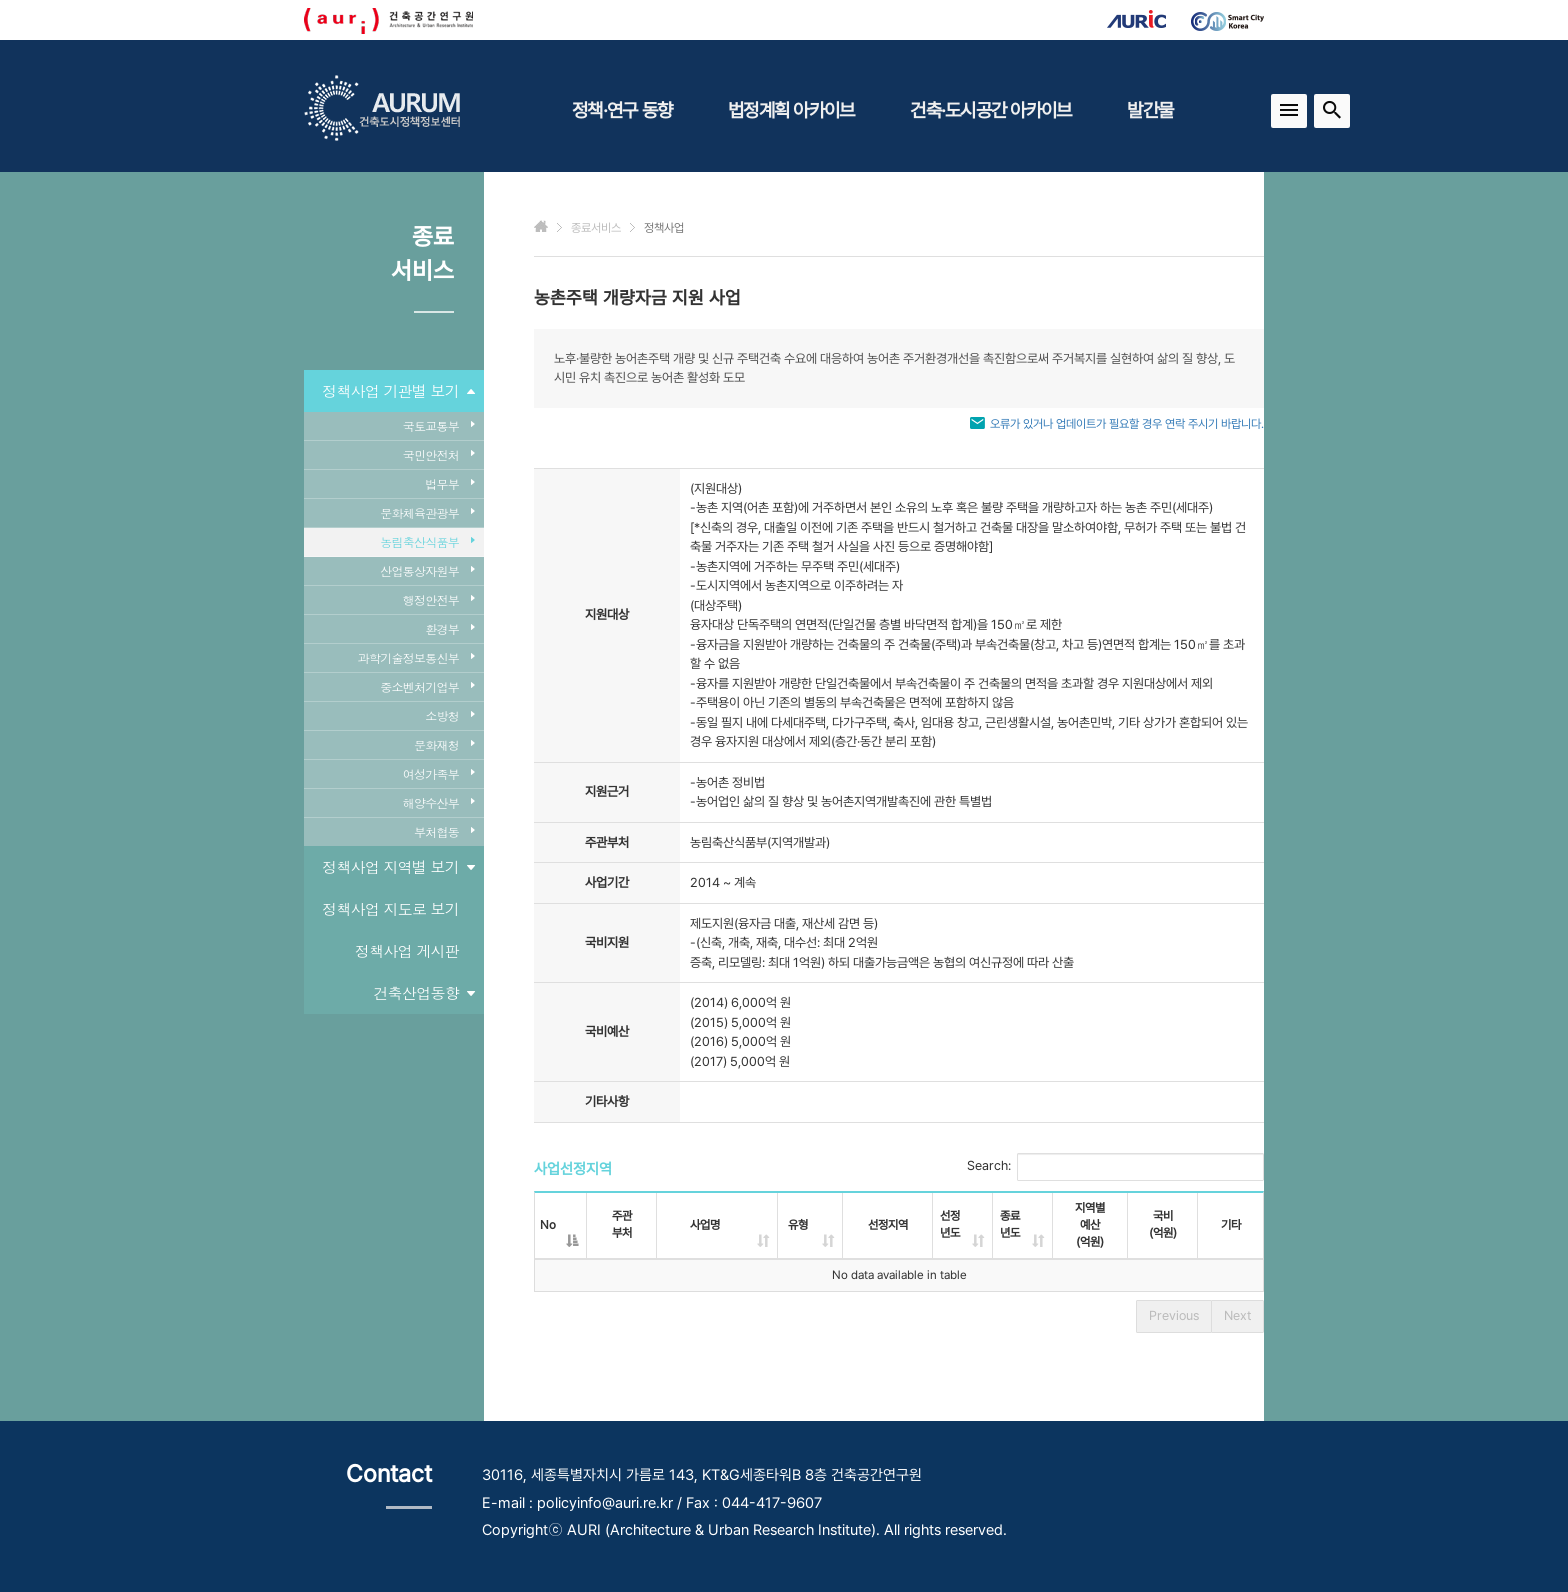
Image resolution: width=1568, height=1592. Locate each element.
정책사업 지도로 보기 (390, 908)
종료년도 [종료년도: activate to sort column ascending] (1010, 1224)
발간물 (1150, 110)
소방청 (449, 715)
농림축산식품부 (427, 541)
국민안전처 (438, 454)
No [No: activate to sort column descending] (548, 1225)
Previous (1174, 1315)
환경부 (449, 628)
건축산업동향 (424, 993)
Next (1237, 1315)
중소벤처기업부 (427, 686)
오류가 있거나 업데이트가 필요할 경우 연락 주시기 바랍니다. (1127, 424)
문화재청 (444, 744)
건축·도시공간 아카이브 (990, 110)
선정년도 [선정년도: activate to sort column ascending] (950, 1224)
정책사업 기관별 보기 (398, 391)
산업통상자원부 (427, 570)
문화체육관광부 (427, 512)
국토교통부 (438, 425)
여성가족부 (438, 773)
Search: (1115, 1167)
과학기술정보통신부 (416, 657)
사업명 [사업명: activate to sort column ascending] (705, 1225)
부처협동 (444, 831)
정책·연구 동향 (622, 110)
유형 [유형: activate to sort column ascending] (798, 1225)
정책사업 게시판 (407, 950)
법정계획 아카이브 (791, 110)
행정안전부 (438, 599)
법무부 (449, 483)
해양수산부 (438, 802)
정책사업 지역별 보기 (398, 867)
